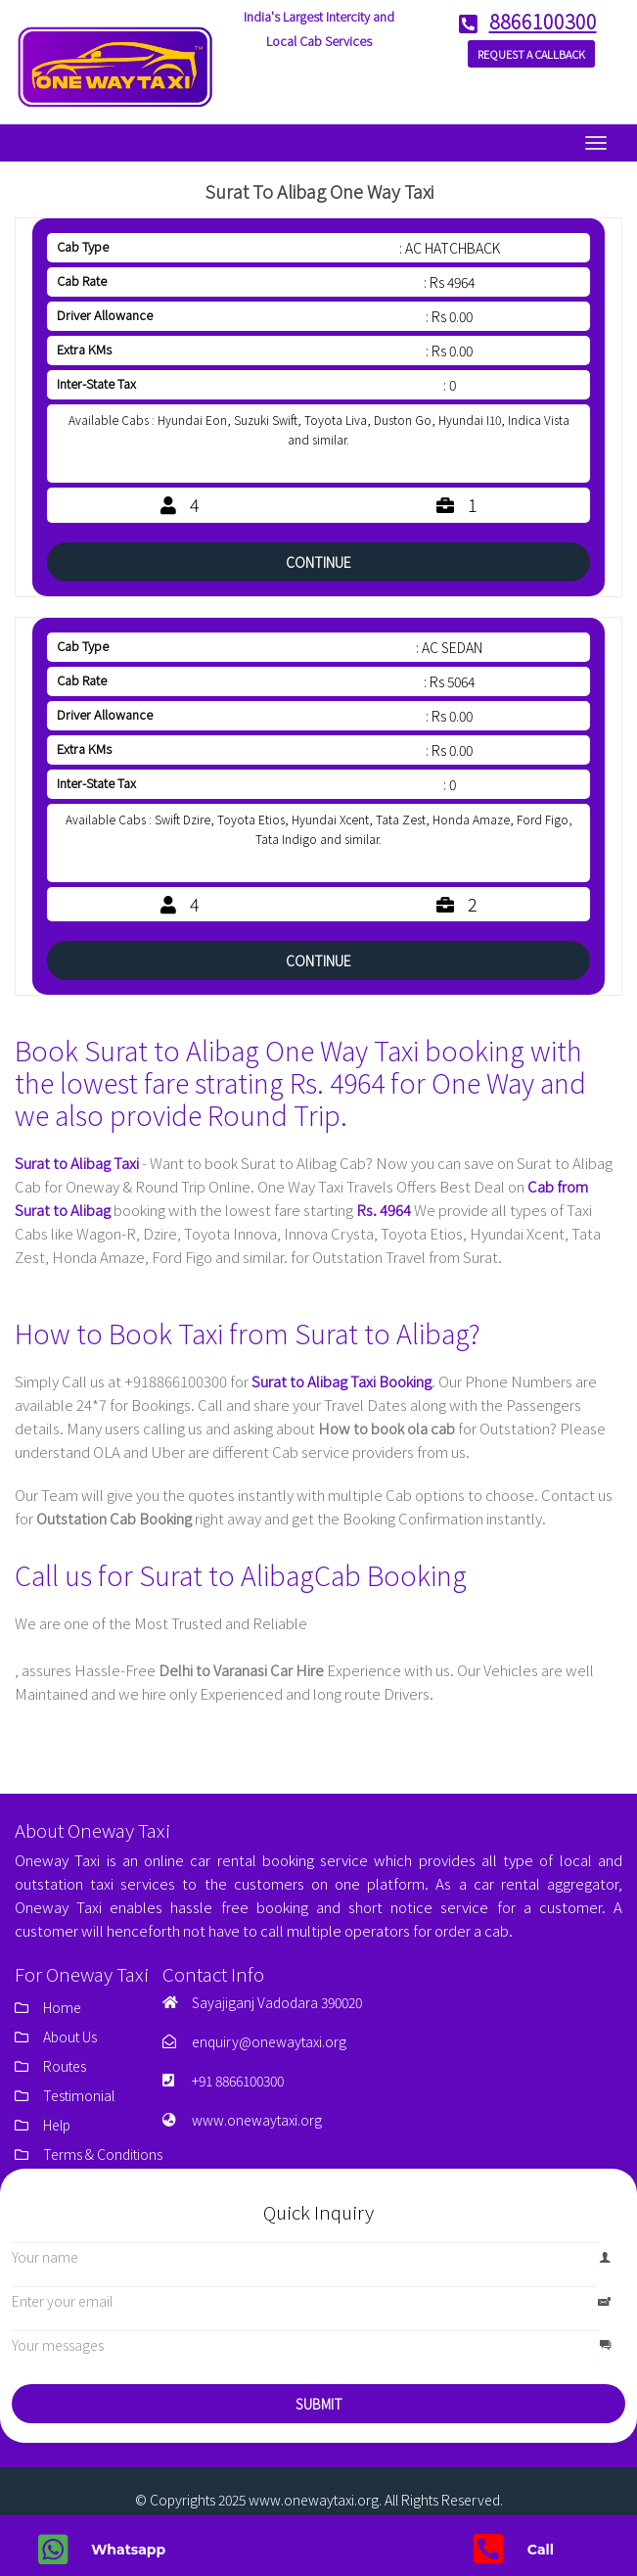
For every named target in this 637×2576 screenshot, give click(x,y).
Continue (318, 562)
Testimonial (78, 2095)
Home (62, 2007)
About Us (70, 2036)
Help (56, 2124)
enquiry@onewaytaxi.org (269, 2041)
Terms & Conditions (102, 2154)
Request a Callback (531, 54)
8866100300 (532, 21)
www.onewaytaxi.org (257, 2120)
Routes (64, 2066)
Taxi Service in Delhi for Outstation (116, 1646)
